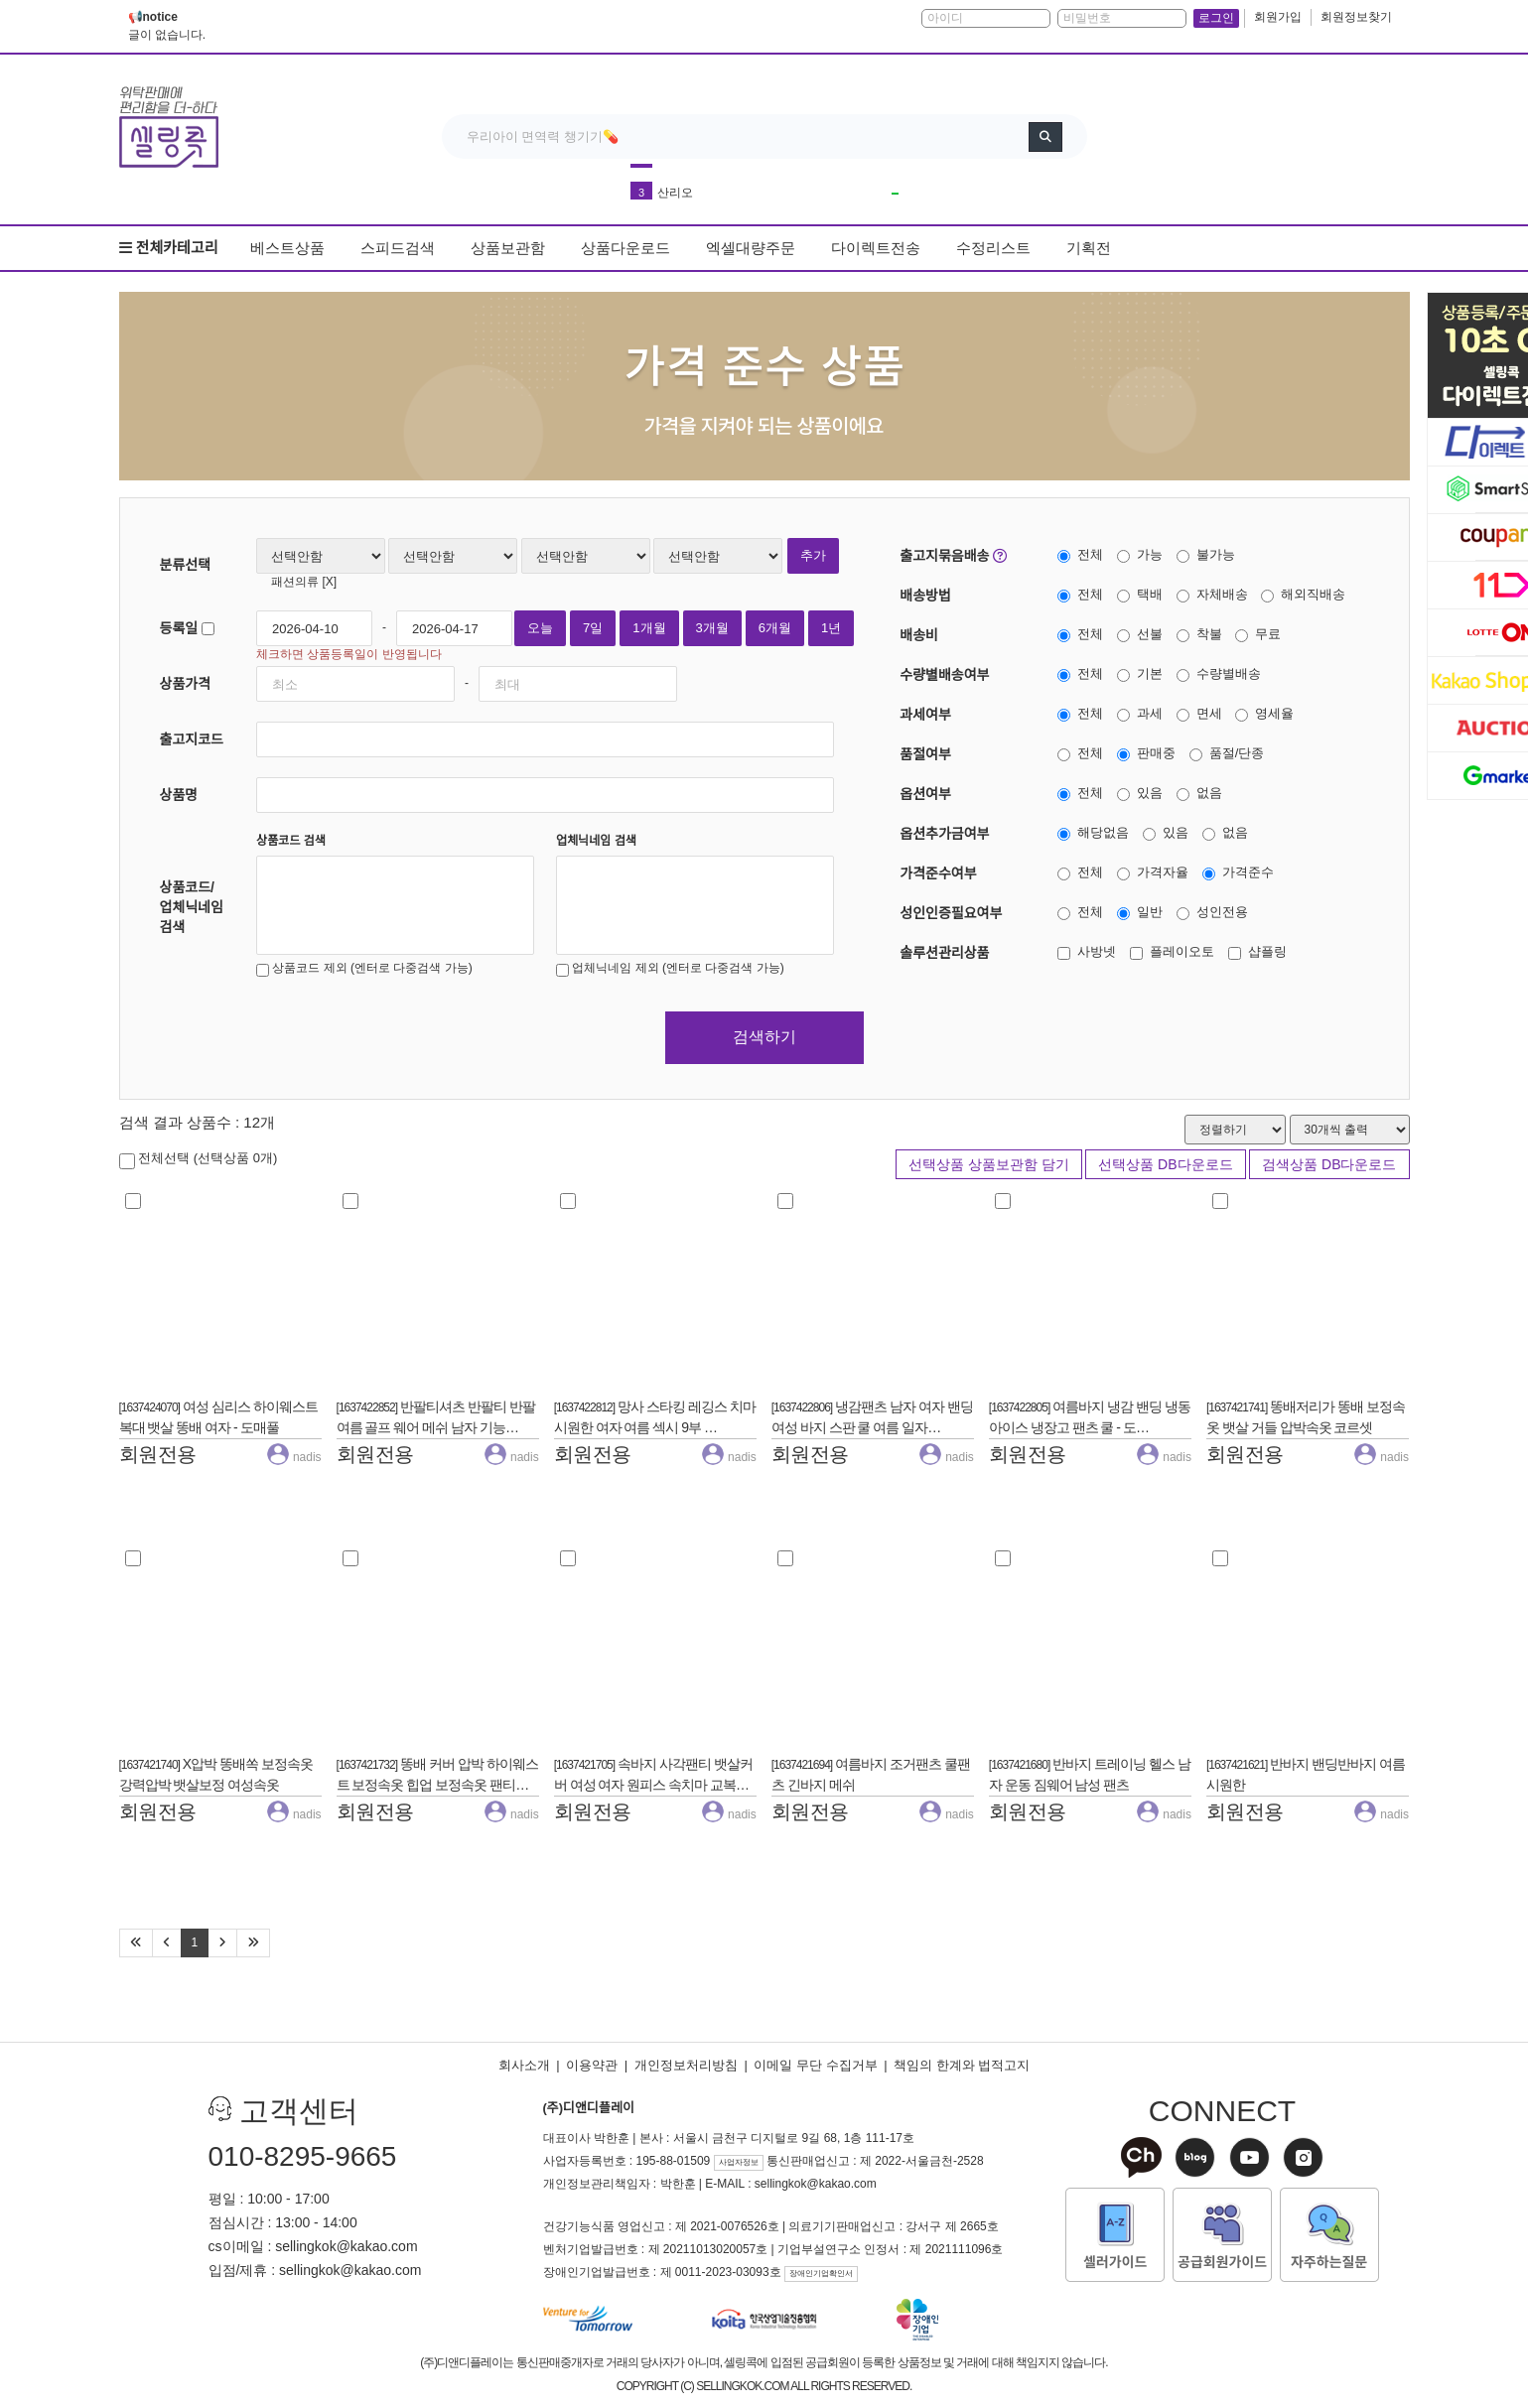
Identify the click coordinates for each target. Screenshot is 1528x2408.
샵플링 (1257, 952)
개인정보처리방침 (686, 2065)
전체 (1080, 555)
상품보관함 (508, 247)
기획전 (1088, 247)
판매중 (1146, 753)
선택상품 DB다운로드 (1165, 1164)
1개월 (648, 627)
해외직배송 (1303, 594)
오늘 (540, 627)
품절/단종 (1227, 753)
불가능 (1206, 555)
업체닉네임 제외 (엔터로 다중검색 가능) (670, 969)
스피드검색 (397, 247)
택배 (1140, 594)
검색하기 (764, 1036)
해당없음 (1093, 833)
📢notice (153, 17)
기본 (1140, 674)
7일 (593, 627)
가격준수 (1238, 872)
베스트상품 (287, 247)
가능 (1140, 555)
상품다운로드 (625, 247)
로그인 (1216, 18)
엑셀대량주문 (750, 247)
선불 (1140, 634)
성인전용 (1212, 912)
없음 (1199, 793)
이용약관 (592, 2065)
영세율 (1264, 714)
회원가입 (1278, 17)
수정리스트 (993, 247)
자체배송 (1212, 594)
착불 (1199, 634)
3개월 (712, 627)
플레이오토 (1172, 952)
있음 (1140, 793)
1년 (831, 627)
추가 (813, 555)
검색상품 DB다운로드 (1329, 1164)
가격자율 (1152, 872)
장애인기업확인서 (821, 2273)
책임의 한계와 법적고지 (962, 2065)
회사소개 (524, 2065)
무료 (1258, 634)
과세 (1140, 714)
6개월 (775, 627)
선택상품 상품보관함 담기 (988, 1164)
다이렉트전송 (875, 247)
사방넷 (1086, 952)
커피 (669, 182)
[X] (328, 582)
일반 (1140, 912)
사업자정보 (739, 2162)
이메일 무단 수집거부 (815, 2065)
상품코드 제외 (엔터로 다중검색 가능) (364, 969)
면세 (1199, 714)
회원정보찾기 (1356, 17)
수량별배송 (1219, 674)
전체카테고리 (168, 247)
